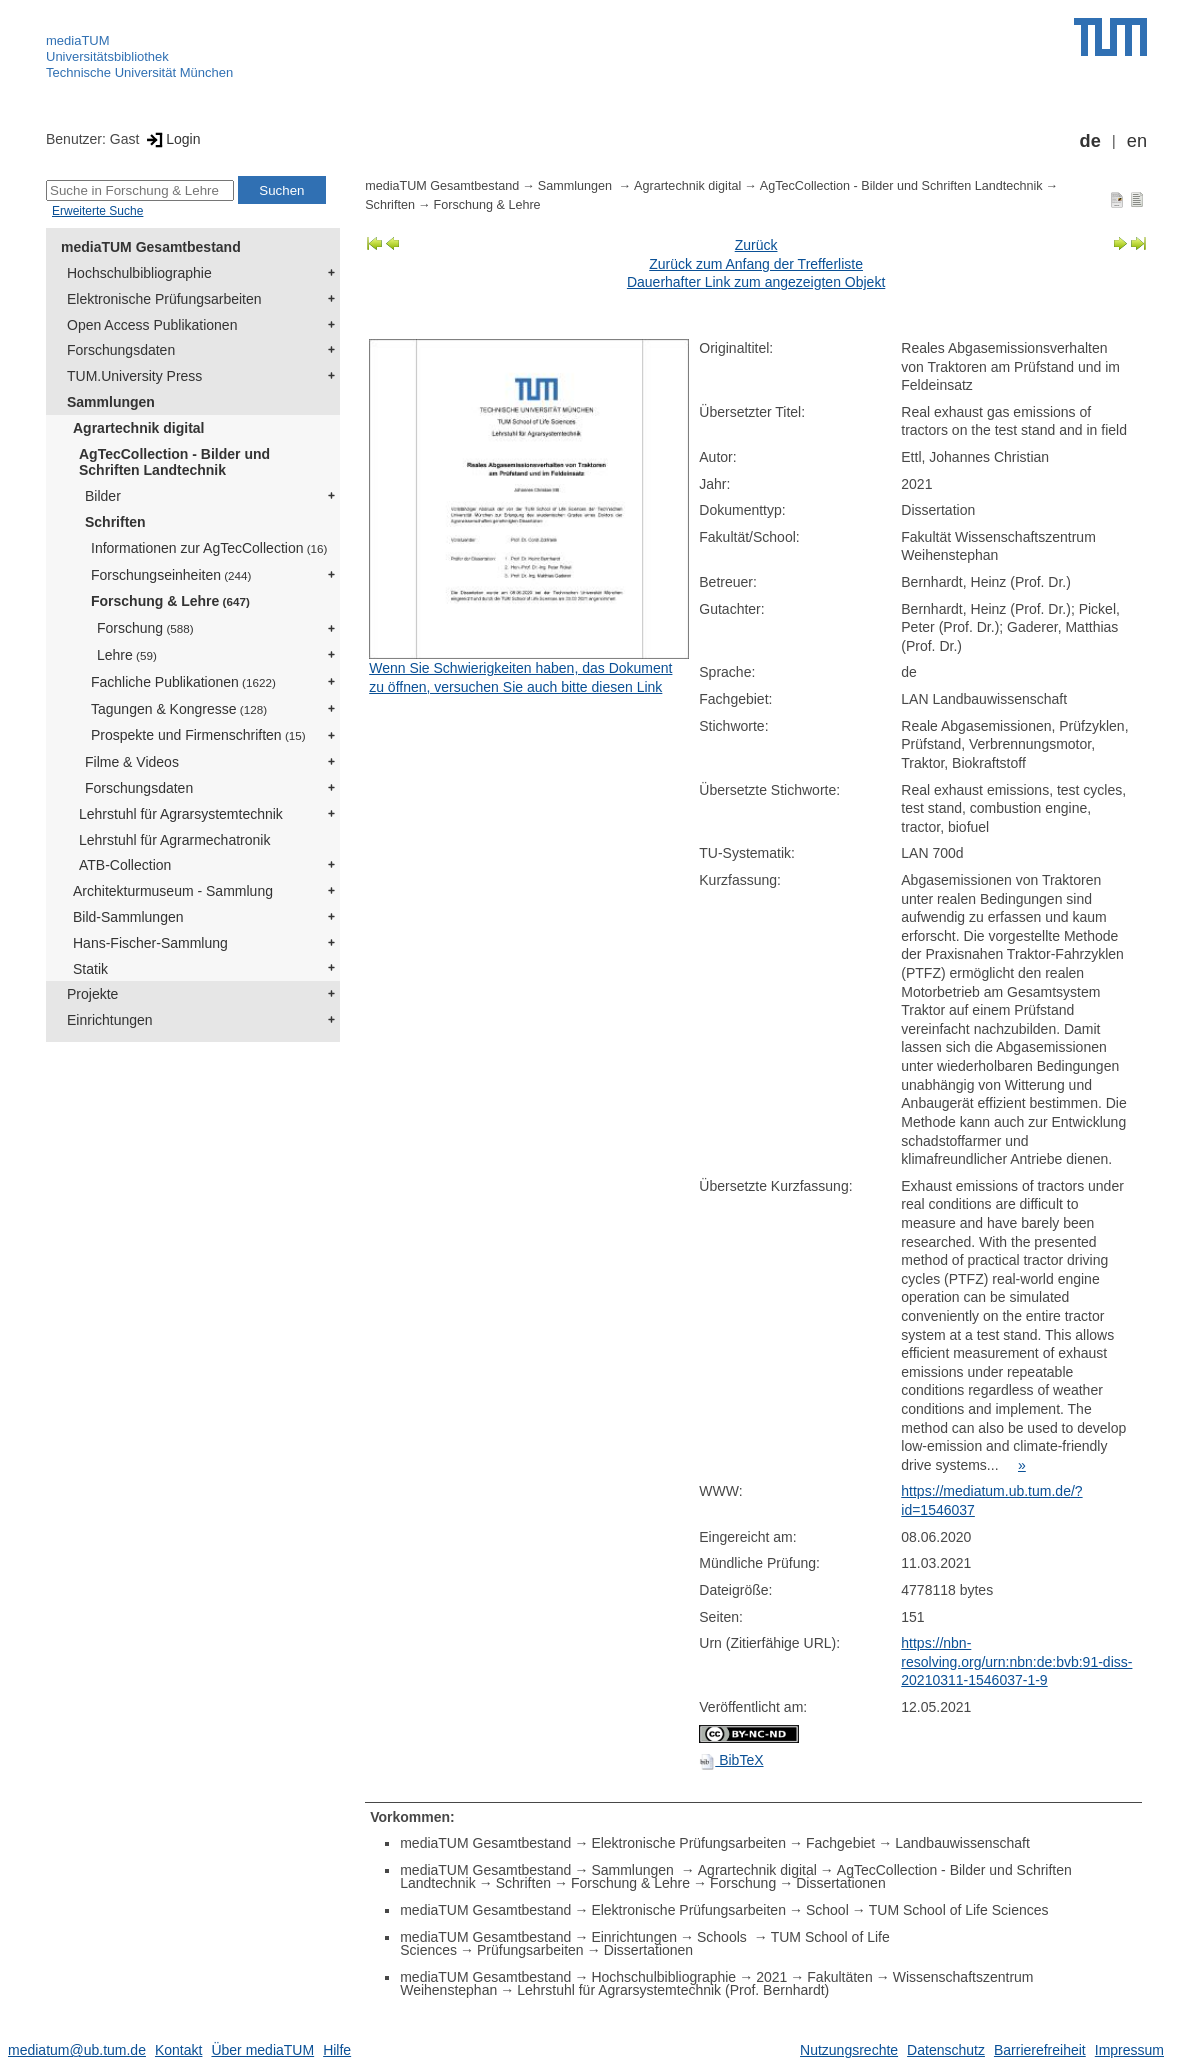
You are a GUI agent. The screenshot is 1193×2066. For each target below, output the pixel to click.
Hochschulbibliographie (139, 273)
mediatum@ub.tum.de (77, 2050)
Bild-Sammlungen (128, 917)
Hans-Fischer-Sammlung (150, 943)
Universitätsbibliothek (107, 56)
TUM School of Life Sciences (959, 1910)
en (1137, 141)
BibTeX (731, 1760)
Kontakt (178, 2050)
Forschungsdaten (121, 350)
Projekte (92, 994)
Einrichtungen (110, 1020)
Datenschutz (946, 2050)
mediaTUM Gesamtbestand (151, 247)
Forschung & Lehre (170, 601)
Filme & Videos (132, 762)
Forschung (145, 628)
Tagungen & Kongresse (179, 709)
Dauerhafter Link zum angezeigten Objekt (756, 282)
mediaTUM (78, 40)
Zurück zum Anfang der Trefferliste (756, 264)
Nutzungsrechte (849, 2050)
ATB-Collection (125, 865)
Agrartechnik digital (138, 428)
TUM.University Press (134, 376)
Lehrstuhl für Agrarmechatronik (174, 840)
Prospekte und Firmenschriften (198, 735)
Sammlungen (111, 402)
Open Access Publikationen (152, 325)
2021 (771, 1977)
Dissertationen (841, 1883)
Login (171, 139)
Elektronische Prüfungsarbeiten (164, 299)
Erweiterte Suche (97, 211)
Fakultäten (839, 1977)
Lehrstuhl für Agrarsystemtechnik (181, 814)
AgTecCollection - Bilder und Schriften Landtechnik (174, 462)
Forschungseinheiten (171, 575)
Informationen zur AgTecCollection (209, 548)
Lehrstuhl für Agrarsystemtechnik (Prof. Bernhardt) (673, 1990)
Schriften (115, 522)
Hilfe (337, 2050)
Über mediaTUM (262, 2050)
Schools (724, 1937)
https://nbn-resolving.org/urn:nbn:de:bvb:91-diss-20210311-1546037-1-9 (1016, 1661)
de (1090, 141)
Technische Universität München (139, 72)
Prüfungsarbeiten (530, 1950)
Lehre (127, 655)
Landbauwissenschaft (962, 1843)
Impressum (1129, 2050)
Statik (90, 969)
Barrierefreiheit (1040, 2050)
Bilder (103, 496)
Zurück (756, 245)
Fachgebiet (840, 1843)
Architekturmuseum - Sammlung (173, 891)
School (827, 1910)
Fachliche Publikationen (183, 682)
